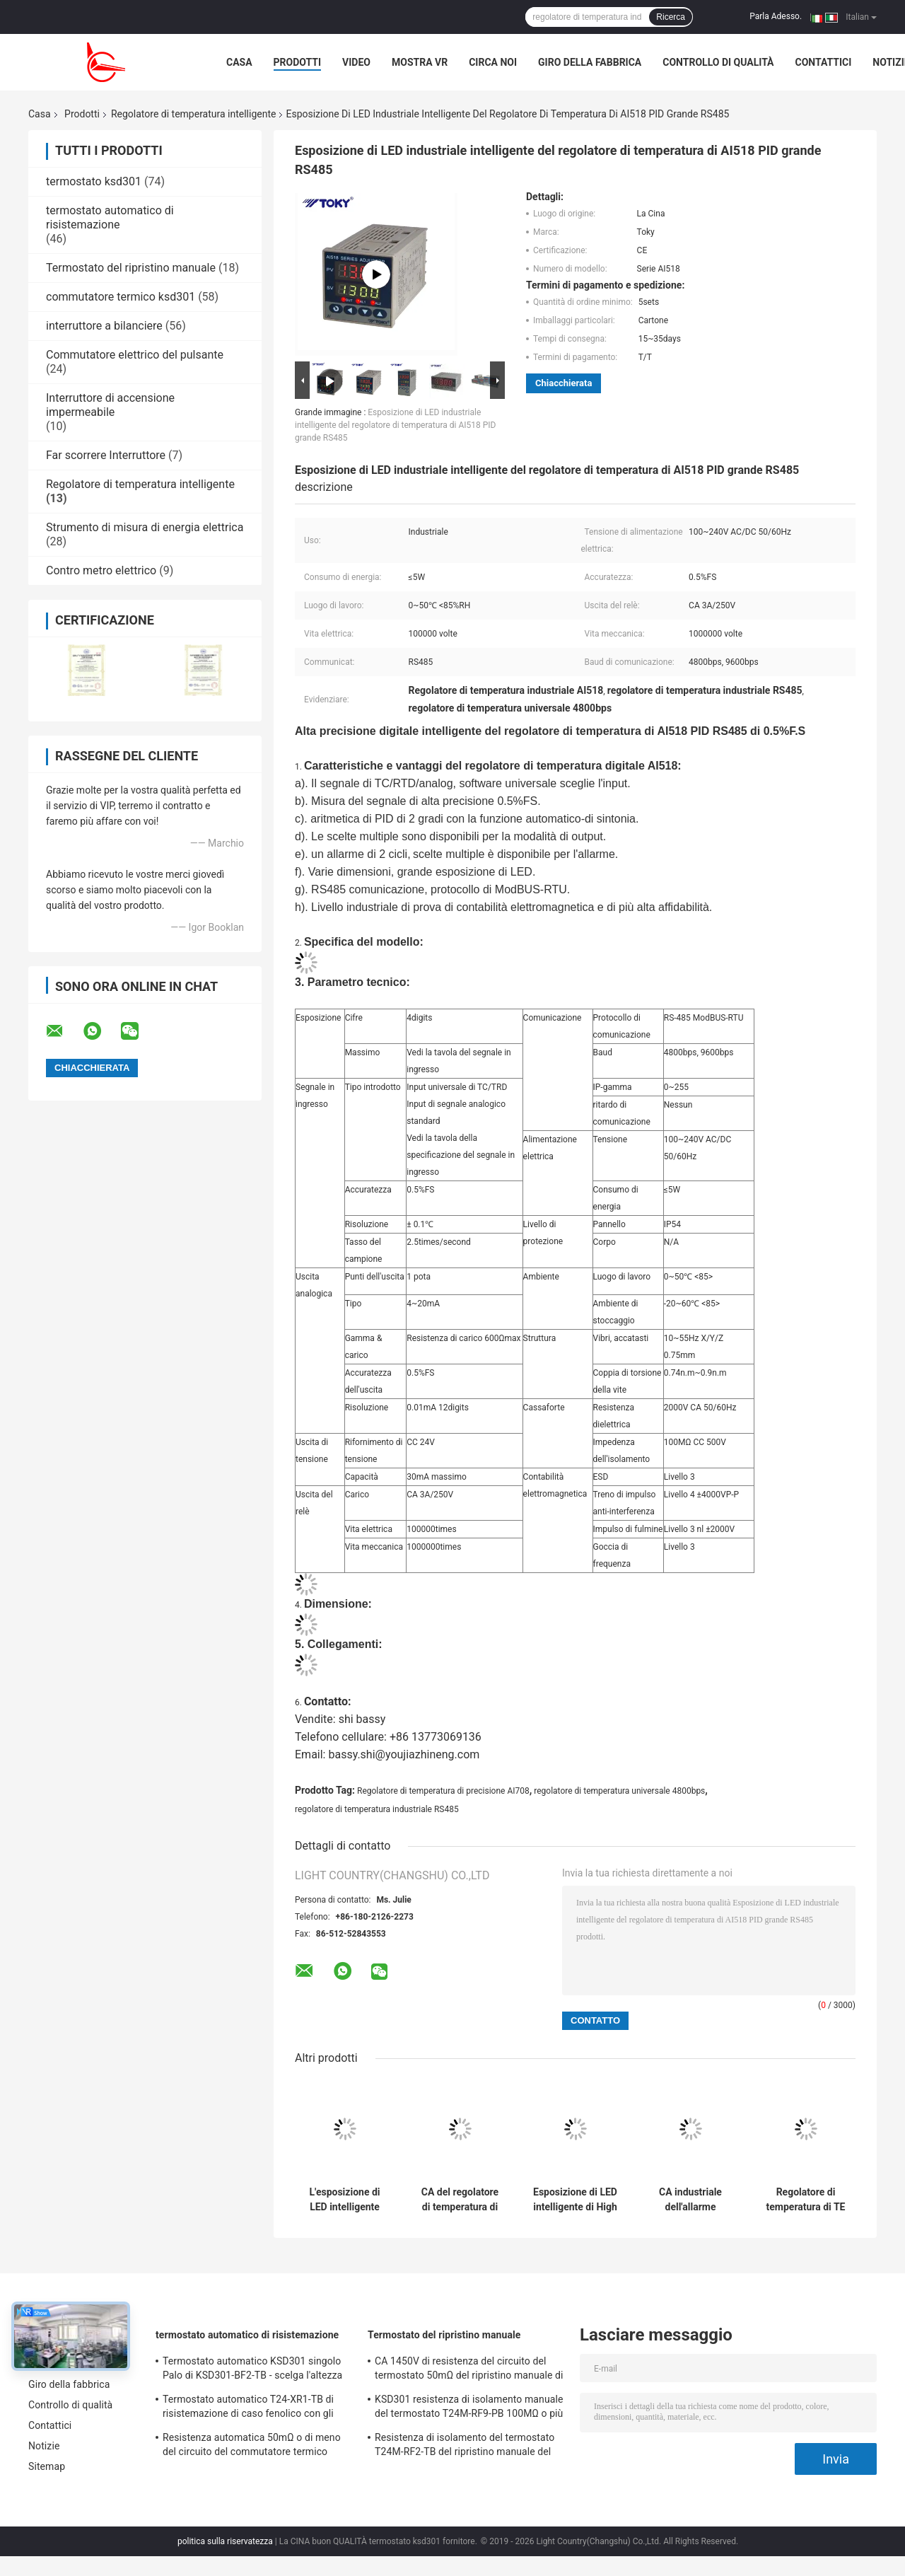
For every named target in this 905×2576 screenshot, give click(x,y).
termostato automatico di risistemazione (110, 217)
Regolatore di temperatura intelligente (193, 114)
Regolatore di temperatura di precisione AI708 (443, 1791)
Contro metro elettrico (101, 570)
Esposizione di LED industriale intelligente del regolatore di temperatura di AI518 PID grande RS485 (395, 425)
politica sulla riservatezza (225, 2541)
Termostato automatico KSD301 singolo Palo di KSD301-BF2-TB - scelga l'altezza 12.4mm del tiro (252, 2370)
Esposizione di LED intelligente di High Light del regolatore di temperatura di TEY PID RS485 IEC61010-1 (575, 2199)
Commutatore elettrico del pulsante (134, 354)
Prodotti (298, 62)
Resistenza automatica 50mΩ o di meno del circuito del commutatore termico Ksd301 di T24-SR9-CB (252, 2446)
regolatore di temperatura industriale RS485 (377, 1809)
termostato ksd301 (93, 181)
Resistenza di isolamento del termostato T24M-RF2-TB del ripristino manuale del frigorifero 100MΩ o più (464, 2446)
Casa (239, 62)
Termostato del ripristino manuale (131, 267)
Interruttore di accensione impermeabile (110, 405)
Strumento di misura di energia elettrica (144, 527)
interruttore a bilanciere (104, 325)
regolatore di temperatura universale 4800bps (619, 1791)
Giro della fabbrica (589, 62)
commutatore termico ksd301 (120, 296)
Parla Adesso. (775, 16)
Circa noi (493, 62)
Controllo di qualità (717, 62)
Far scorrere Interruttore (105, 455)
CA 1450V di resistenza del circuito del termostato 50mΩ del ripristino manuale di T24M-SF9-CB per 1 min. (469, 2370)
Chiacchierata (563, 383)
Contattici (823, 62)
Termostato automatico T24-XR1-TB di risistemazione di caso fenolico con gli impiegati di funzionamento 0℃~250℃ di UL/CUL (255, 2408)
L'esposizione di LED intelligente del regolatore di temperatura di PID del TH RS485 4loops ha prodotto (345, 2199)
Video (356, 62)
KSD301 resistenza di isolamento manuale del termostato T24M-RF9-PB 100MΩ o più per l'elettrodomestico (469, 2408)
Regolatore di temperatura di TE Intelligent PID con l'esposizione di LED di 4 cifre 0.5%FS (806, 2199)
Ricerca (670, 17)
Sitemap (46, 2466)
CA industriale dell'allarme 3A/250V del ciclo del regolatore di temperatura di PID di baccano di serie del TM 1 (690, 2199)
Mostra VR (420, 62)
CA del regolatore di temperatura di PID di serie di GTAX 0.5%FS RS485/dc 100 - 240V (459, 2199)
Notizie (43, 2446)
